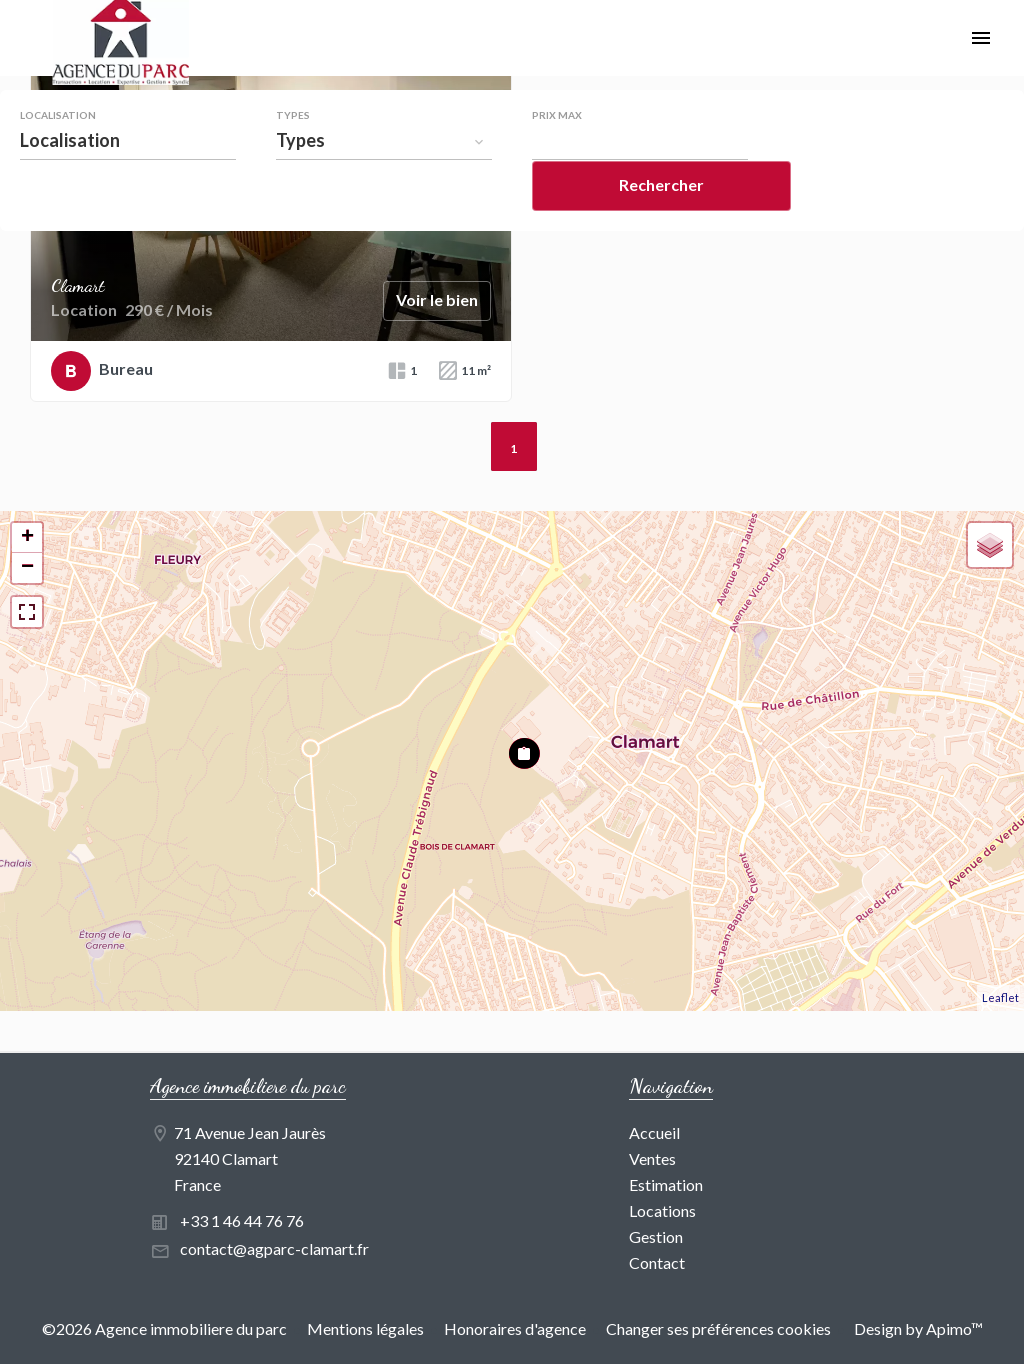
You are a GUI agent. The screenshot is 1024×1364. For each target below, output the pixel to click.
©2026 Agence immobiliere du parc (164, 1328)
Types (293, 115)
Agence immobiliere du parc (248, 1086)
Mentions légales (365, 1328)
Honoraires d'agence (515, 1328)
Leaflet (1000, 997)
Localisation (58, 115)
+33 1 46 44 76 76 (242, 1220)
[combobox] (128, 140)
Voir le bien (437, 299)
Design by (917, 1328)
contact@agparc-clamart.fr (274, 1248)
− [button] (27, 568)
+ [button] (27, 538)
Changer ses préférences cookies (718, 1328)
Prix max (557, 115)
